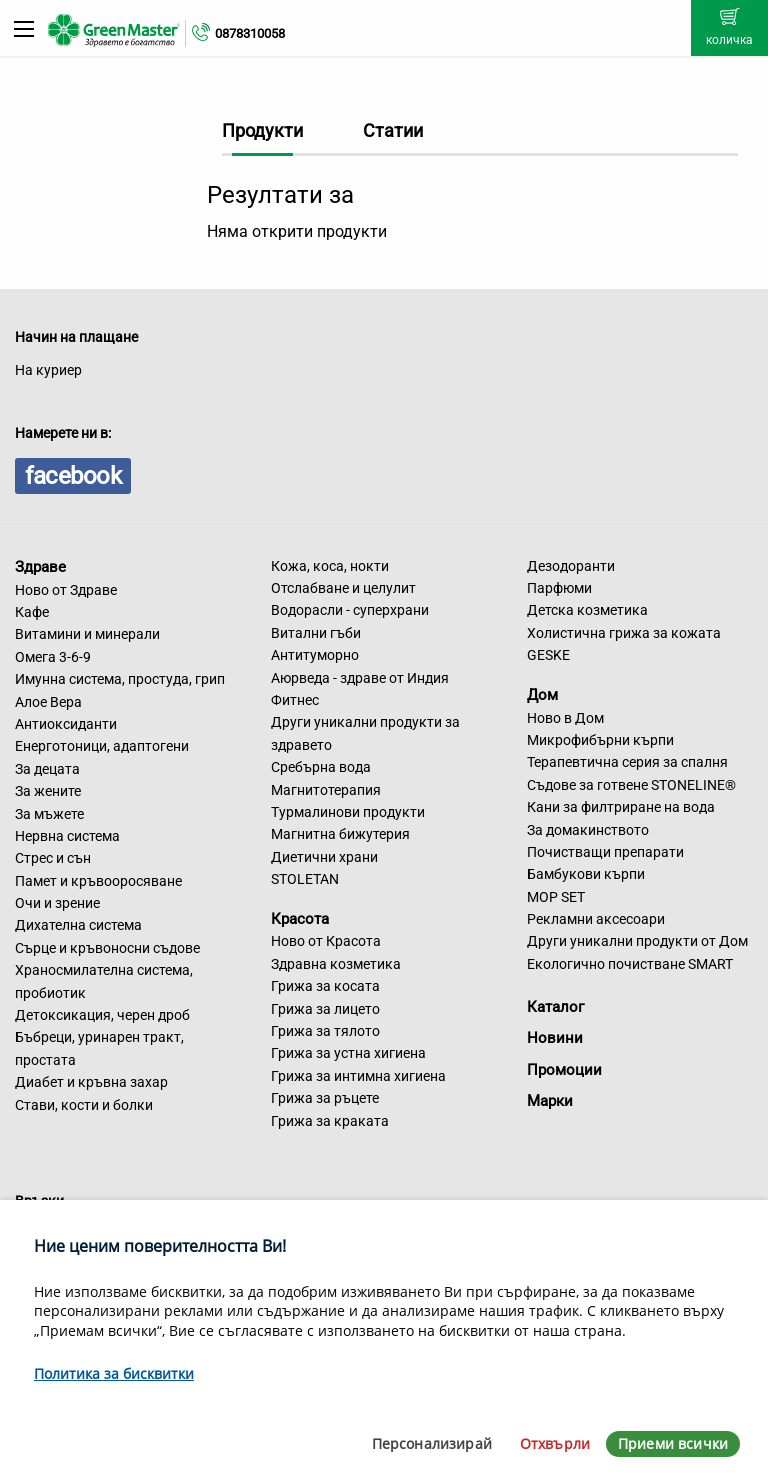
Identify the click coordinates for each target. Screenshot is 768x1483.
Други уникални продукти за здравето (365, 733)
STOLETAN (305, 879)
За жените (48, 791)
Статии (393, 130)
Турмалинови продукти (348, 812)
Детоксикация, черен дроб (102, 1015)
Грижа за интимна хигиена (358, 1076)
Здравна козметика (336, 964)
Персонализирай (432, 1443)
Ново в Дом (565, 718)
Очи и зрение (57, 903)
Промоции (564, 1070)
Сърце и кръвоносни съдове (107, 948)
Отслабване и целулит (343, 588)
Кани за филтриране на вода (621, 807)
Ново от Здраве (66, 590)
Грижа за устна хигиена (348, 1053)
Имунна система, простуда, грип (120, 679)
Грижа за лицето (325, 1009)
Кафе (32, 612)
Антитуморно (315, 655)
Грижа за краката (330, 1121)
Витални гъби (316, 633)
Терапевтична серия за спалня (627, 762)
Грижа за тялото (325, 1031)
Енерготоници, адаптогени (102, 746)
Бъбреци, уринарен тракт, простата (99, 1048)
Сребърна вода (321, 767)
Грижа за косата (325, 986)
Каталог (555, 1007)
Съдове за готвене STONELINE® (631, 785)
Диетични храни (324, 857)
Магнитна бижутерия (340, 834)
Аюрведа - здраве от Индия (360, 678)
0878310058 (250, 33)
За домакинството (588, 830)
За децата (47, 769)
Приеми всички (673, 1443)
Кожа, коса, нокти (330, 566)
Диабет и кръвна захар (91, 1082)
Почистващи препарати (605, 852)
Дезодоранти (571, 566)
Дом (542, 695)
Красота (300, 918)
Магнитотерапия (326, 790)
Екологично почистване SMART (630, 964)
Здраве (40, 567)
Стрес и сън (53, 858)
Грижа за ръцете (325, 1098)
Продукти (262, 130)
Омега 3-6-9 (53, 657)
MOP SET (556, 897)
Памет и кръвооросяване (98, 881)
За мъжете (49, 814)
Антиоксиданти (66, 724)
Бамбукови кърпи (586, 874)
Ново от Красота (326, 941)
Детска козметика (587, 610)
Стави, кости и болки (84, 1105)
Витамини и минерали (87, 634)
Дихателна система (78, 925)
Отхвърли (555, 1443)
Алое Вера (48, 702)
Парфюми (559, 588)
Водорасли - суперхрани (350, 610)
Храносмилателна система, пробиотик (104, 981)
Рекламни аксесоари (596, 919)
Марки (550, 1101)
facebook (73, 476)
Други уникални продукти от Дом (637, 941)
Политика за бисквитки (114, 1373)
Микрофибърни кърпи (600, 740)
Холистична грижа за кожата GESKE (624, 644)
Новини (555, 1038)
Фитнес (295, 700)
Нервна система (67, 836)
